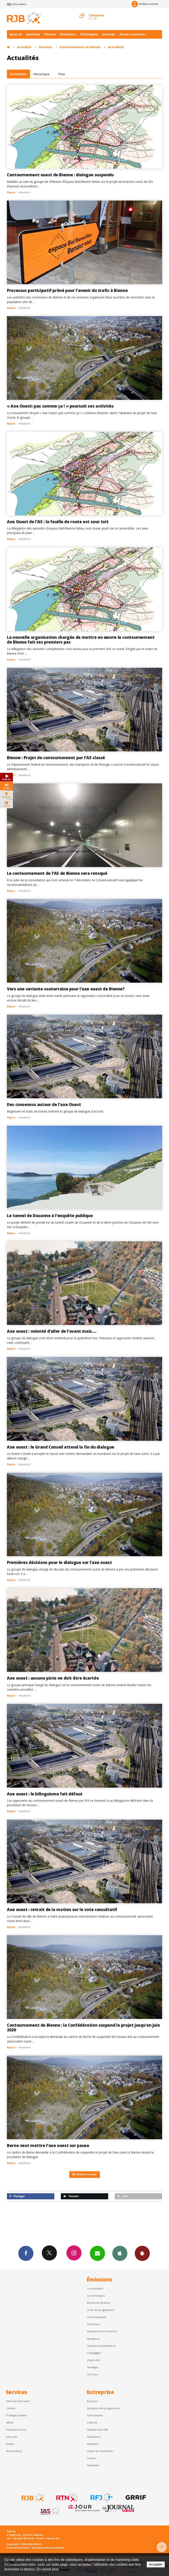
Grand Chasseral (96, 2317)
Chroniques (89, 34)
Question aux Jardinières (101, 2345)
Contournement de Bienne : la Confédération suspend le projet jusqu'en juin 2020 (83, 2027)
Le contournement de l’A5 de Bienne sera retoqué (57, 873)
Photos (50, 34)
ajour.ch (15, 34)
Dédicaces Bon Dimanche (102, 2331)
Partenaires (93, 2436)
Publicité (92, 2422)
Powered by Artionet (18, 2547)
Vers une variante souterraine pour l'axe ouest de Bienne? (66, 989)
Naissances (93, 2338)
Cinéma (10, 2408)
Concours (92, 2374)
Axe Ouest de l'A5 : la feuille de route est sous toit (57, 521)
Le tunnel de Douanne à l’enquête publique (50, 1215)
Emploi (10, 2443)
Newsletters (97, 2253)
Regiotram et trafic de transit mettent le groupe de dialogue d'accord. (55, 1111)
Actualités (116, 47)
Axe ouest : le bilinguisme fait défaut (45, 1794)
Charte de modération (100, 2451)
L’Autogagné (94, 2352)
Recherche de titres (98, 2302)
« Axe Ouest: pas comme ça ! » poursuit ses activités (60, 406)
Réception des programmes (103, 2408)
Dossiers (45, 47)
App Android (142, 2253)
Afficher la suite (84, 2174)
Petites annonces (16, 2429)
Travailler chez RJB (97, 2429)
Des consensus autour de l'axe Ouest (44, 1104)
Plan (61, 74)
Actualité (24, 47)
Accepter (156, 2564)
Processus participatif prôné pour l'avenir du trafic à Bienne (67, 290)
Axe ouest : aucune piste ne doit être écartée (53, 1678)
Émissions (68, 34)
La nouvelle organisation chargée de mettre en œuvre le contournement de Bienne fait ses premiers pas (81, 639)
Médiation (93, 2443)
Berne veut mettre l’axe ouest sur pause (48, 2145)
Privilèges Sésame (16, 2415)
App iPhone (119, 2253)
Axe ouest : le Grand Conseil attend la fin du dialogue (60, 1447)
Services (108, 34)
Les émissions (95, 2288)
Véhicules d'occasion (18, 2401)
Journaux (33, 34)
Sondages (92, 2367)
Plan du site (52, 2538)
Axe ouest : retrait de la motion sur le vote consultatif (62, 1909)
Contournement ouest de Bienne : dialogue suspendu (60, 174)
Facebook (25, 2253)
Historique (41, 74)
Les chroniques (96, 2295)
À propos (92, 2401)
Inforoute (11, 2436)
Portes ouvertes (132, 34)
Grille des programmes (100, 2309)
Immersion (93, 2324)
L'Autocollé (93, 2360)
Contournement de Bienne (79, 47)
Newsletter (93, 2465)
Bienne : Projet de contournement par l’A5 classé (56, 757)
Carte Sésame (95, 2415)
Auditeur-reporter (144, 4)
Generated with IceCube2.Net (48, 2547)
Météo (10, 2422)
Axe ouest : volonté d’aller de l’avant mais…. (51, 1331)
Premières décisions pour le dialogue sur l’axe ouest (59, 1562)
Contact (91, 2458)
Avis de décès (14, 2451)
